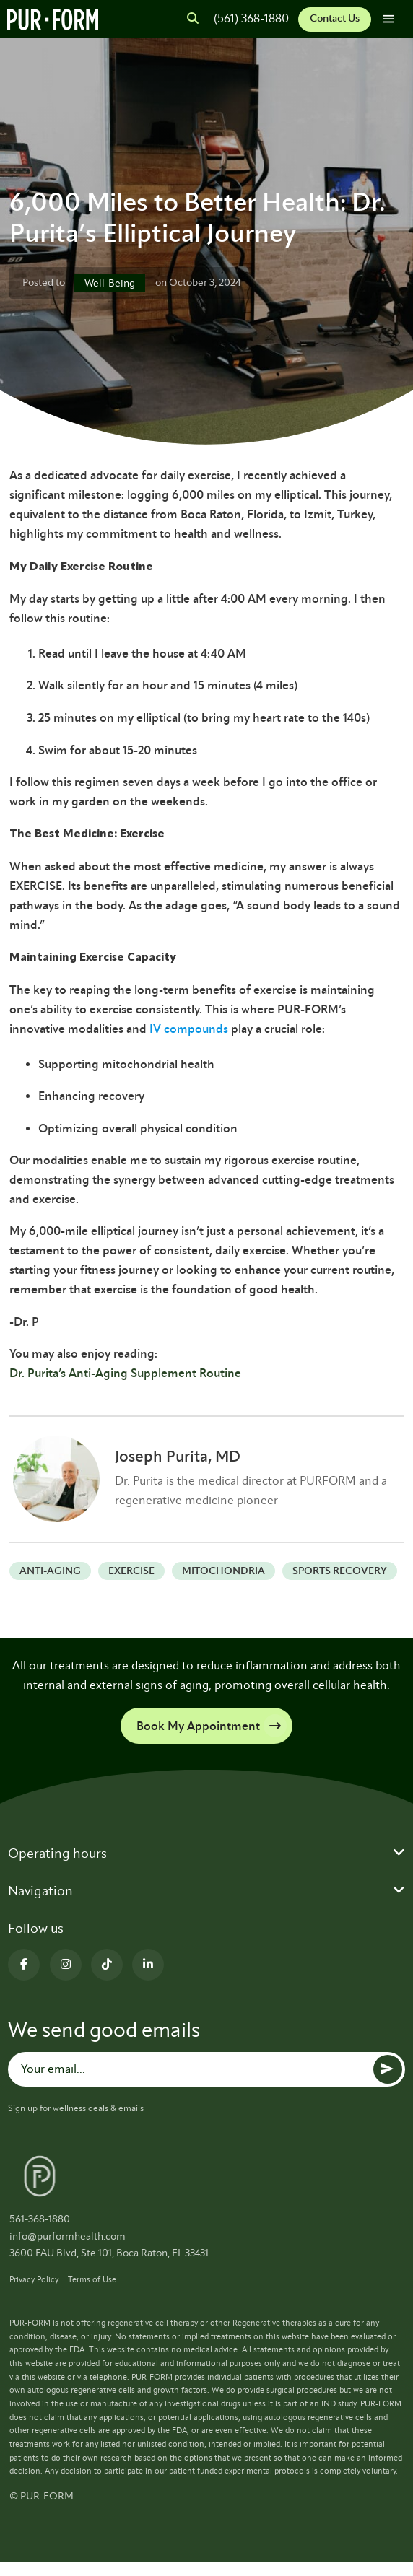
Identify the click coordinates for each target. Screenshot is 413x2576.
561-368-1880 (39, 2219)
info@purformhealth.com (67, 2236)
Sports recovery (339, 1571)
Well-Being (109, 282)
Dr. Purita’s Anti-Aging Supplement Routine (125, 1373)
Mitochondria (223, 1571)
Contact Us (335, 18)
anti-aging (50, 1571)
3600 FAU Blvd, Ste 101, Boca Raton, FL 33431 (109, 2253)
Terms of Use (92, 2279)
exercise (131, 1571)
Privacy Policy (33, 2279)
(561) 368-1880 (251, 18)
